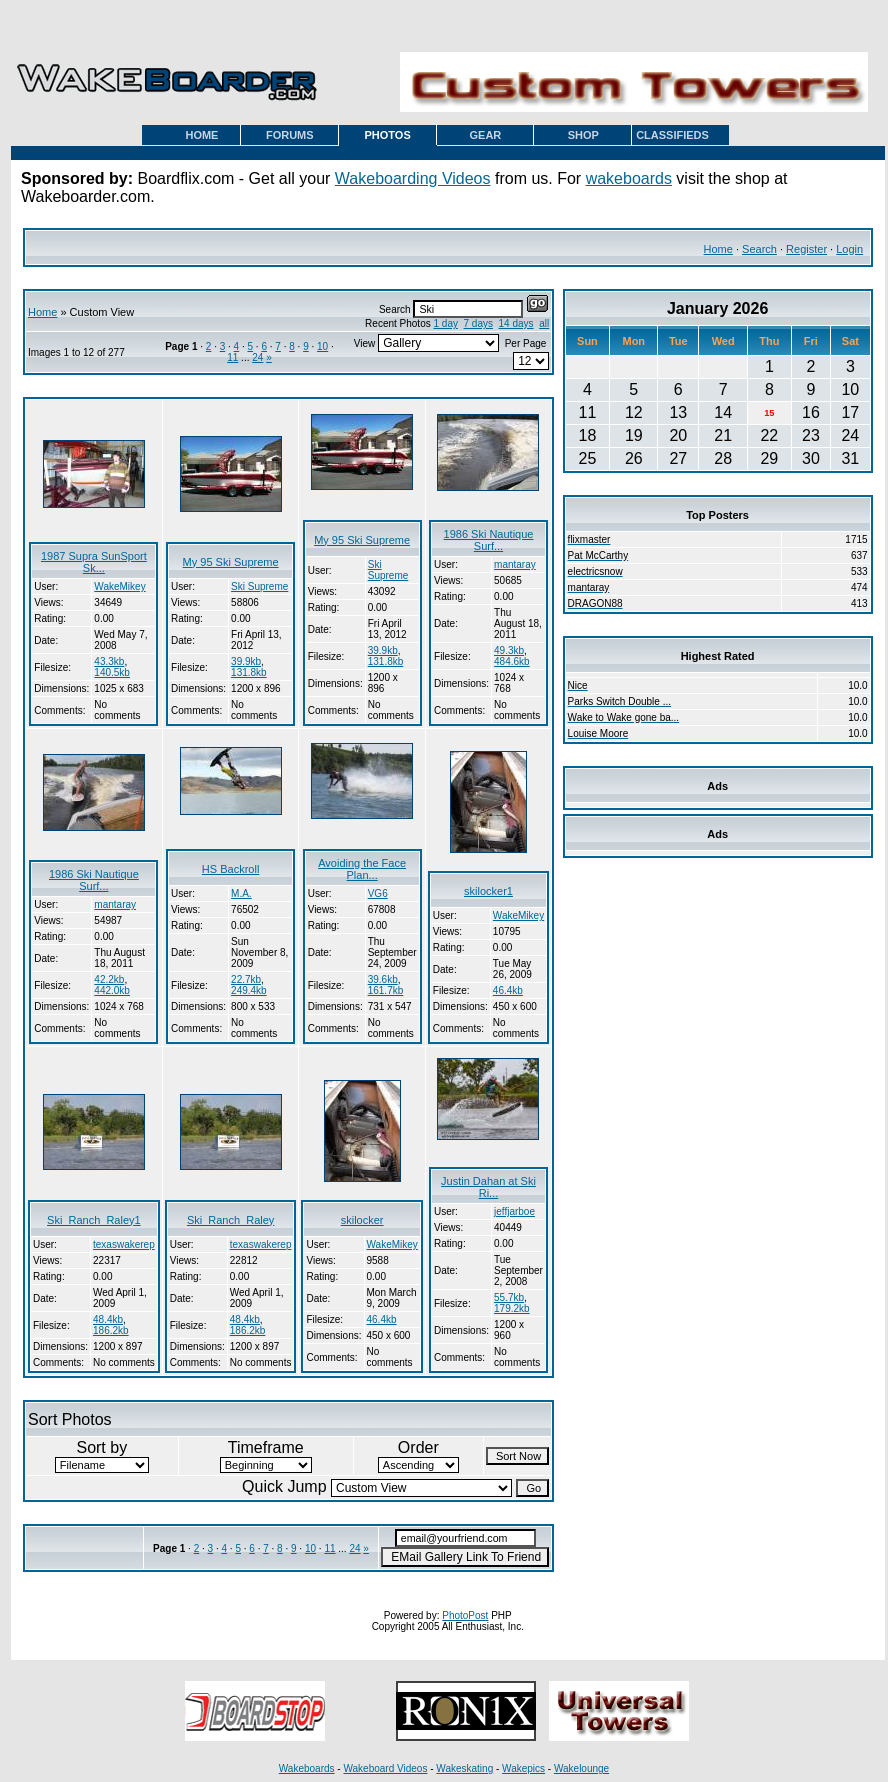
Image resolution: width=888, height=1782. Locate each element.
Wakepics (523, 1768)
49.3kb (509, 650)
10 (322, 346)
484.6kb (512, 661)
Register (806, 249)
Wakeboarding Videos (413, 178)
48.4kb (108, 1319)
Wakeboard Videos (385, 1768)
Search (759, 249)
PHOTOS (387, 135)
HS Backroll (230, 869)
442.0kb (112, 990)
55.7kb (509, 1297)
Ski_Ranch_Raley (230, 1220)
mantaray (515, 564)
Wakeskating (464, 1768)
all (544, 323)
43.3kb (109, 661)
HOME (201, 135)
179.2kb (512, 1308)
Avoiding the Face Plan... (362, 869)
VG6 (378, 893)
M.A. (241, 893)
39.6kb (383, 979)
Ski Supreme (259, 586)
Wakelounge (581, 1768)
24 (257, 357)
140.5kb (112, 672)
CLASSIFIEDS (672, 135)
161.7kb (386, 990)
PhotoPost (465, 1615)
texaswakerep (124, 1244)
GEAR (486, 135)
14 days (516, 323)
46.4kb (508, 990)
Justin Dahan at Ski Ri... (488, 1187)
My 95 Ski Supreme (231, 562)
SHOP (583, 135)
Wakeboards (307, 1768)
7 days (478, 323)
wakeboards (629, 178)
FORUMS (290, 135)
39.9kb (246, 661)
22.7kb (246, 979)
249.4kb (249, 990)
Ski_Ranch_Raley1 (94, 1220)
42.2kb (109, 979)
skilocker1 (488, 891)
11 (232, 357)
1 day (445, 323)
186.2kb (111, 1330)
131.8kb (249, 672)
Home (718, 249)
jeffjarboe (514, 1211)
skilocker (362, 1220)
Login (849, 249)
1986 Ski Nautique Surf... (489, 540)
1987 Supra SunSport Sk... (94, 562)
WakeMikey (119, 586)
